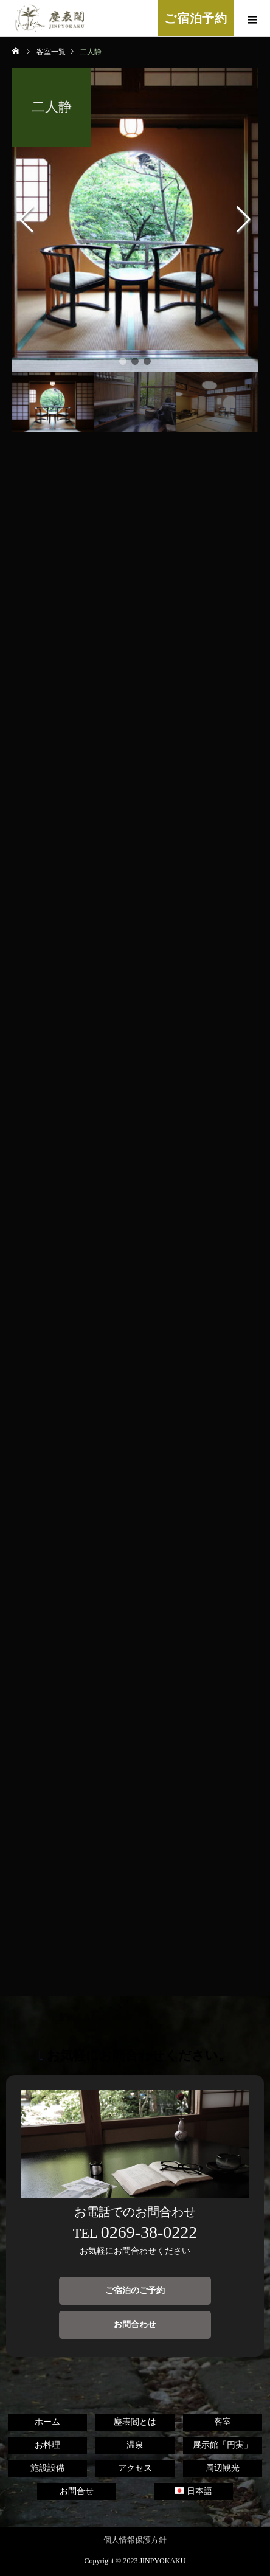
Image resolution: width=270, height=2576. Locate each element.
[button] (122, 361)
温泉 (135, 2445)
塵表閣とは (135, 2421)
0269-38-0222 (149, 2232)
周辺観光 (223, 2468)
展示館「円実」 (222, 2445)
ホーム (47, 2421)
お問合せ (77, 2491)
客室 (222, 2421)
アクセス (135, 2468)
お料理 (47, 2445)
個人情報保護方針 (135, 2539)
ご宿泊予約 (195, 18)
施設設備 (47, 2468)
